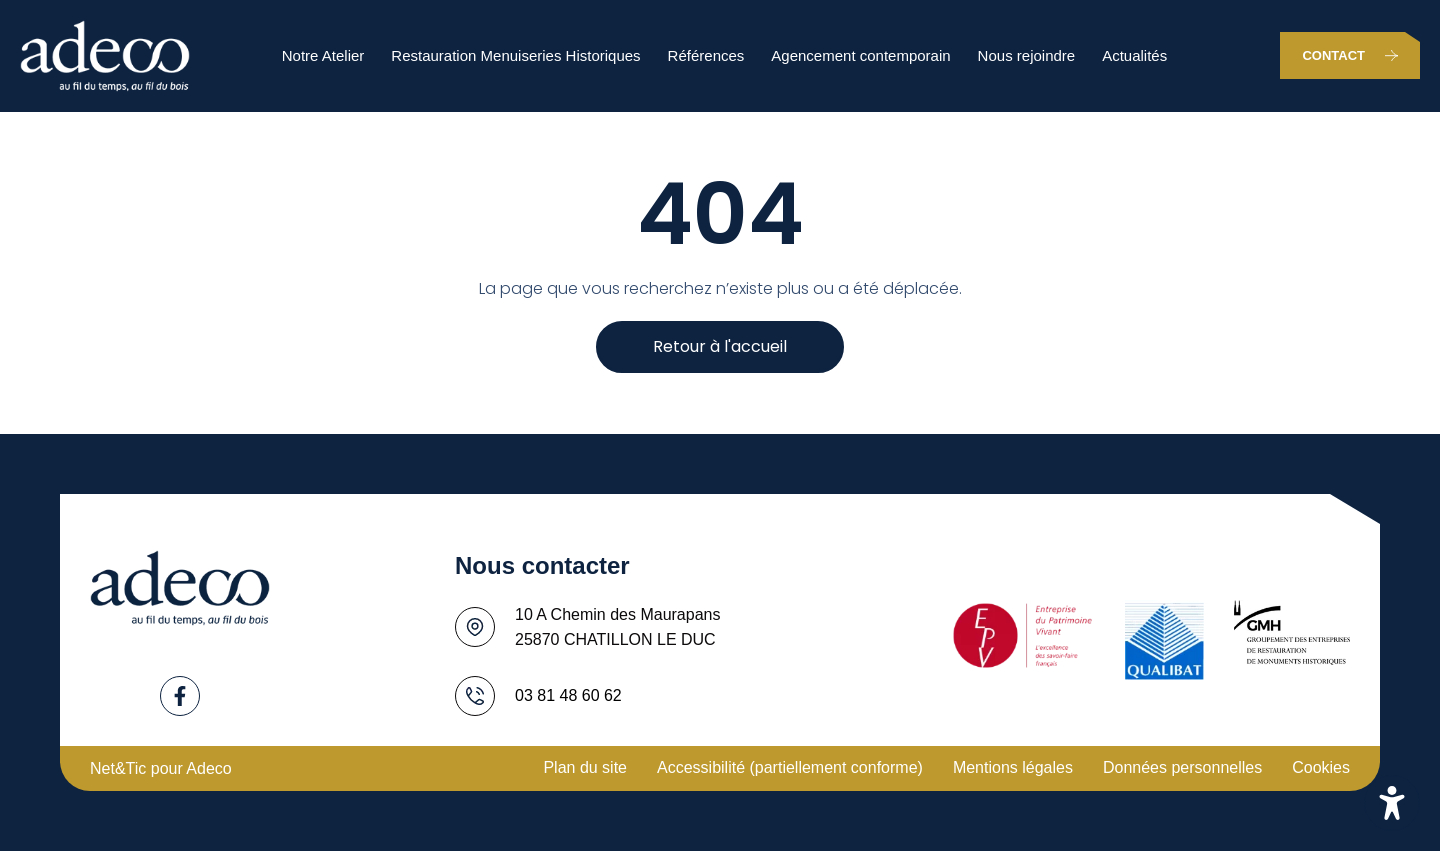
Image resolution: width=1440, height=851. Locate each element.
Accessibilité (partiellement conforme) (790, 767)
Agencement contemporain (860, 55)
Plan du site (585, 767)
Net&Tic (118, 768)
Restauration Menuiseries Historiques (515, 55)
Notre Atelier (323, 55)
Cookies (1321, 767)
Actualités (1134, 55)
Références (706, 55)
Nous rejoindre (1027, 55)
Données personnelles (1182, 767)
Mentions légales (1013, 767)
